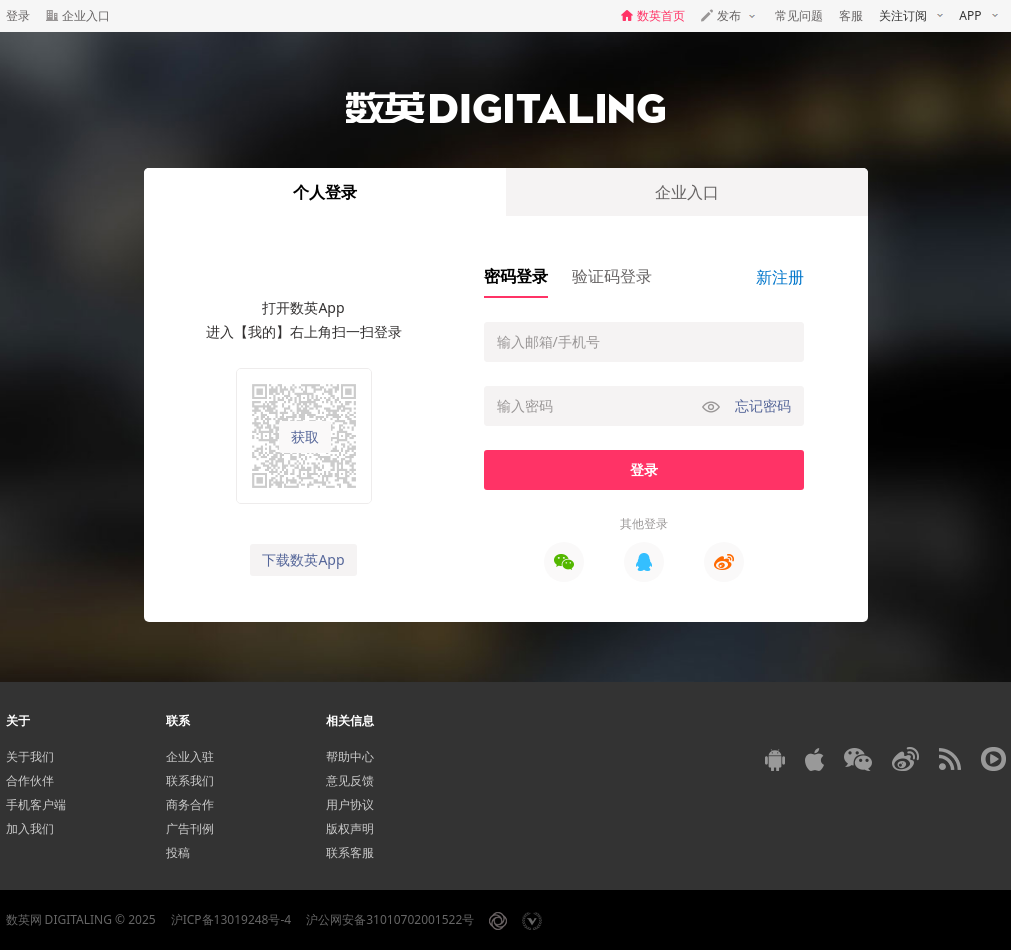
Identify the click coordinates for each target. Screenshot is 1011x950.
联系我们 (190, 780)
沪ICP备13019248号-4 (231, 919)
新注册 (780, 277)
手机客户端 (36, 804)
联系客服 (350, 852)
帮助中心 (350, 756)
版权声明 (350, 828)
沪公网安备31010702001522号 (390, 919)
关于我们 (30, 756)
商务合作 (190, 804)
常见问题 (799, 15)
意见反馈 (350, 780)
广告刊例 (190, 828)
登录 (18, 15)
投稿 (178, 852)
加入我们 (30, 828)
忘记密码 (763, 405)
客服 (851, 15)
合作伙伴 (30, 780)
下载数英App (303, 559)
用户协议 (350, 804)
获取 (305, 437)
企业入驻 (190, 756)
